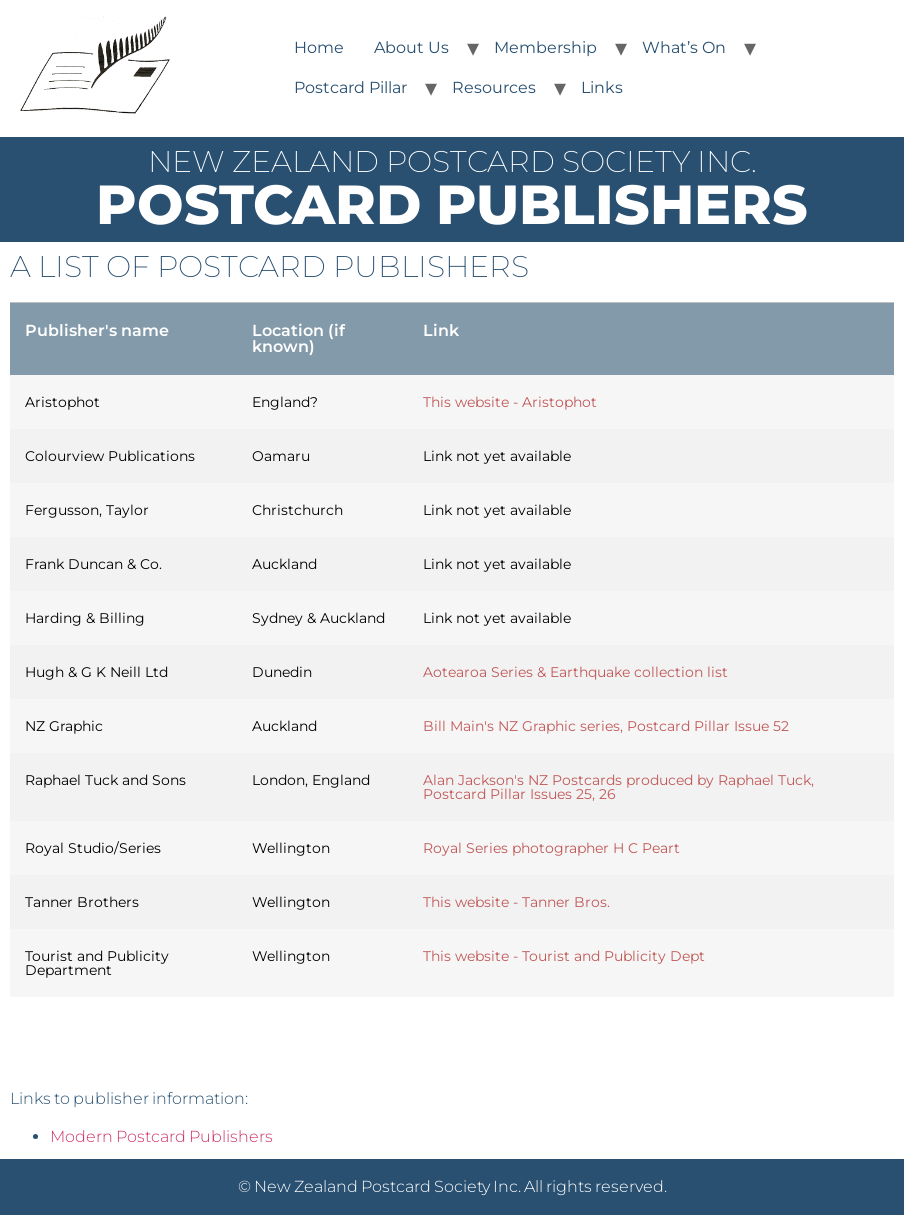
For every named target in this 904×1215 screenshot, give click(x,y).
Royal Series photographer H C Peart (551, 848)
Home (319, 47)
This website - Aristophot (510, 402)
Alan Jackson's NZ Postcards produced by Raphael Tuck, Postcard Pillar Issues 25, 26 (618, 787)
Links (602, 87)
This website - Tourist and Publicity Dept (564, 956)
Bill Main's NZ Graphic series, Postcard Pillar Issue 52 (606, 726)
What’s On (684, 47)
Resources (494, 87)
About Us (411, 47)
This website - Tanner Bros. (516, 902)
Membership (545, 47)
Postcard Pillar (350, 87)
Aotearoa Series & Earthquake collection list (575, 672)
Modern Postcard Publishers (161, 1136)
